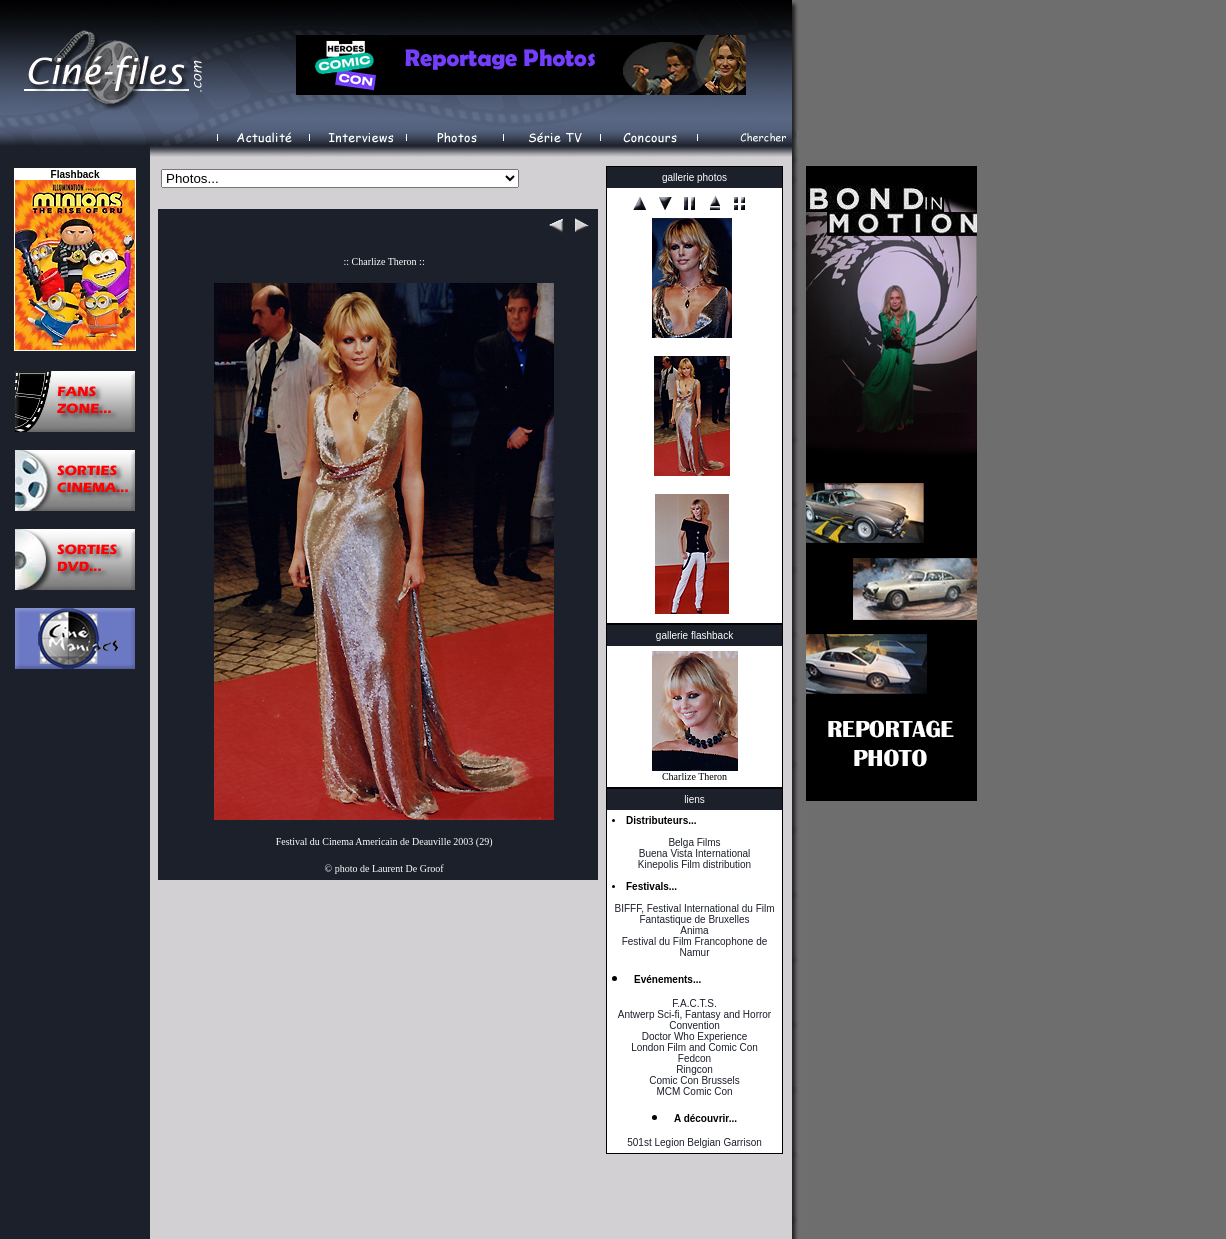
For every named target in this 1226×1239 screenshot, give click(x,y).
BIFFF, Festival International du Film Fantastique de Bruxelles (694, 914)
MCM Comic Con (694, 1091)
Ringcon (694, 1069)
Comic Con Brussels (694, 1080)
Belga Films (694, 842)
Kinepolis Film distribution (694, 864)
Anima (694, 930)
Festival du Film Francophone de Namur (695, 947)
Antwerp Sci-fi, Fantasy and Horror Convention (694, 1020)
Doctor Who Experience (695, 1036)
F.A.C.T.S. (694, 1003)
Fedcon (694, 1058)
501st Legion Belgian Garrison (694, 1142)
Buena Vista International (695, 853)
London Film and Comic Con (694, 1047)
